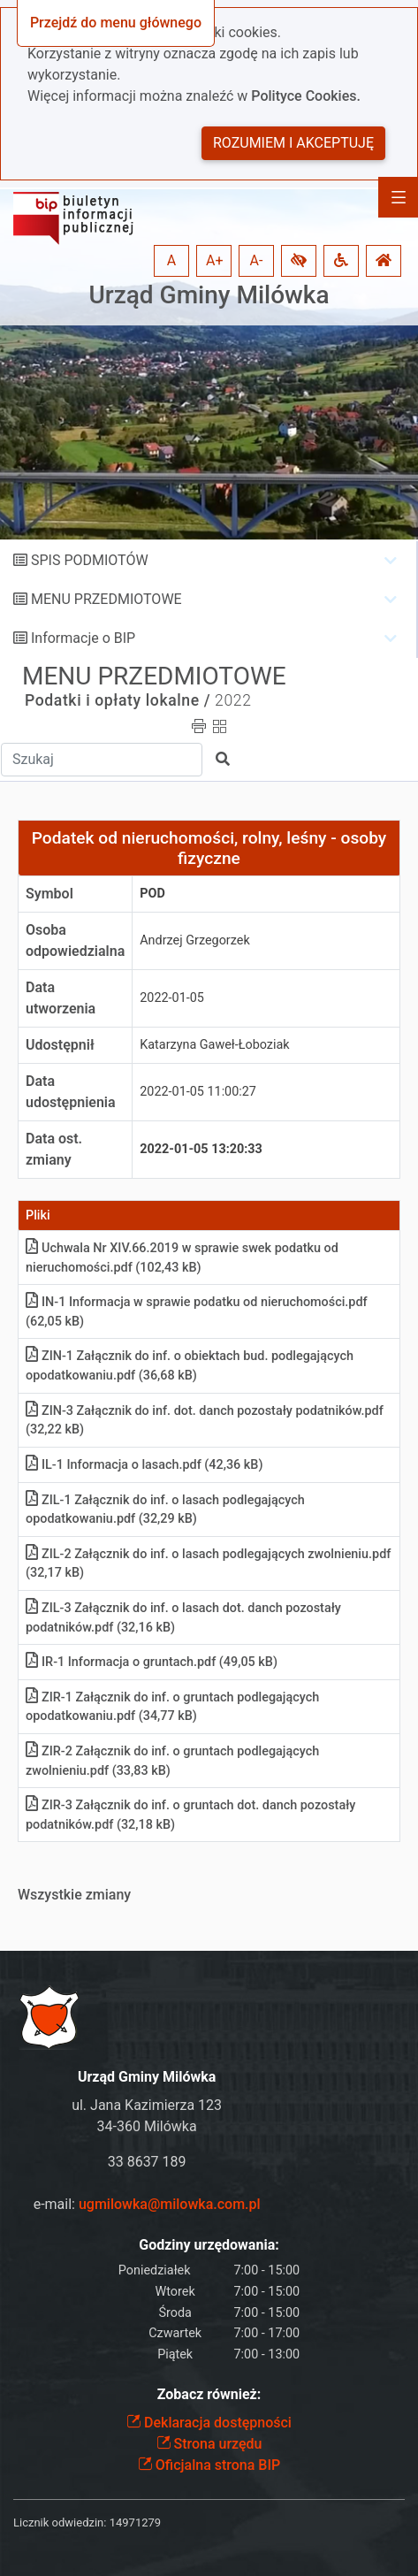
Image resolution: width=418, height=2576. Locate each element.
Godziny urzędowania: (208, 2244)
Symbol (49, 893)
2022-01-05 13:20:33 (201, 1149)
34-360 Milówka (147, 2126)
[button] (298, 261)
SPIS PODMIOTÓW (89, 560)
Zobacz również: (209, 2394)
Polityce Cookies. (306, 96)
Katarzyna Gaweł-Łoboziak (214, 1044)
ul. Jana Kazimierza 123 (147, 2105)
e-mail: (147, 2204)
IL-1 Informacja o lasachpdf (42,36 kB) (144, 1464)
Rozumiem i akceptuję (293, 142)
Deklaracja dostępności (209, 2422)
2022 (233, 700)
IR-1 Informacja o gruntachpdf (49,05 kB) (151, 1662)
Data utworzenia (60, 998)
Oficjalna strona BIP (209, 2465)
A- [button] (256, 260)
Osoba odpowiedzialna (75, 940)
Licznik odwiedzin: (59, 2522)
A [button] (171, 260)
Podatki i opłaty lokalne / (117, 700)
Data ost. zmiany (54, 1149)
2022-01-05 (172, 997)
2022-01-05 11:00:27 (198, 1091)
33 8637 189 (147, 2161)
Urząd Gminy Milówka (208, 295)
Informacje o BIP (83, 638)
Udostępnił (60, 1044)
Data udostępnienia (71, 1092)
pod (152, 893)
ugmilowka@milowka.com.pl (170, 2204)
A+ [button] (215, 260)
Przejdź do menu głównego (115, 22)
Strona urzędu (209, 2443)
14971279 (135, 2522)
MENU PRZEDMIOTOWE (106, 599)
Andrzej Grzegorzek (194, 940)
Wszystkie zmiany (74, 1894)
